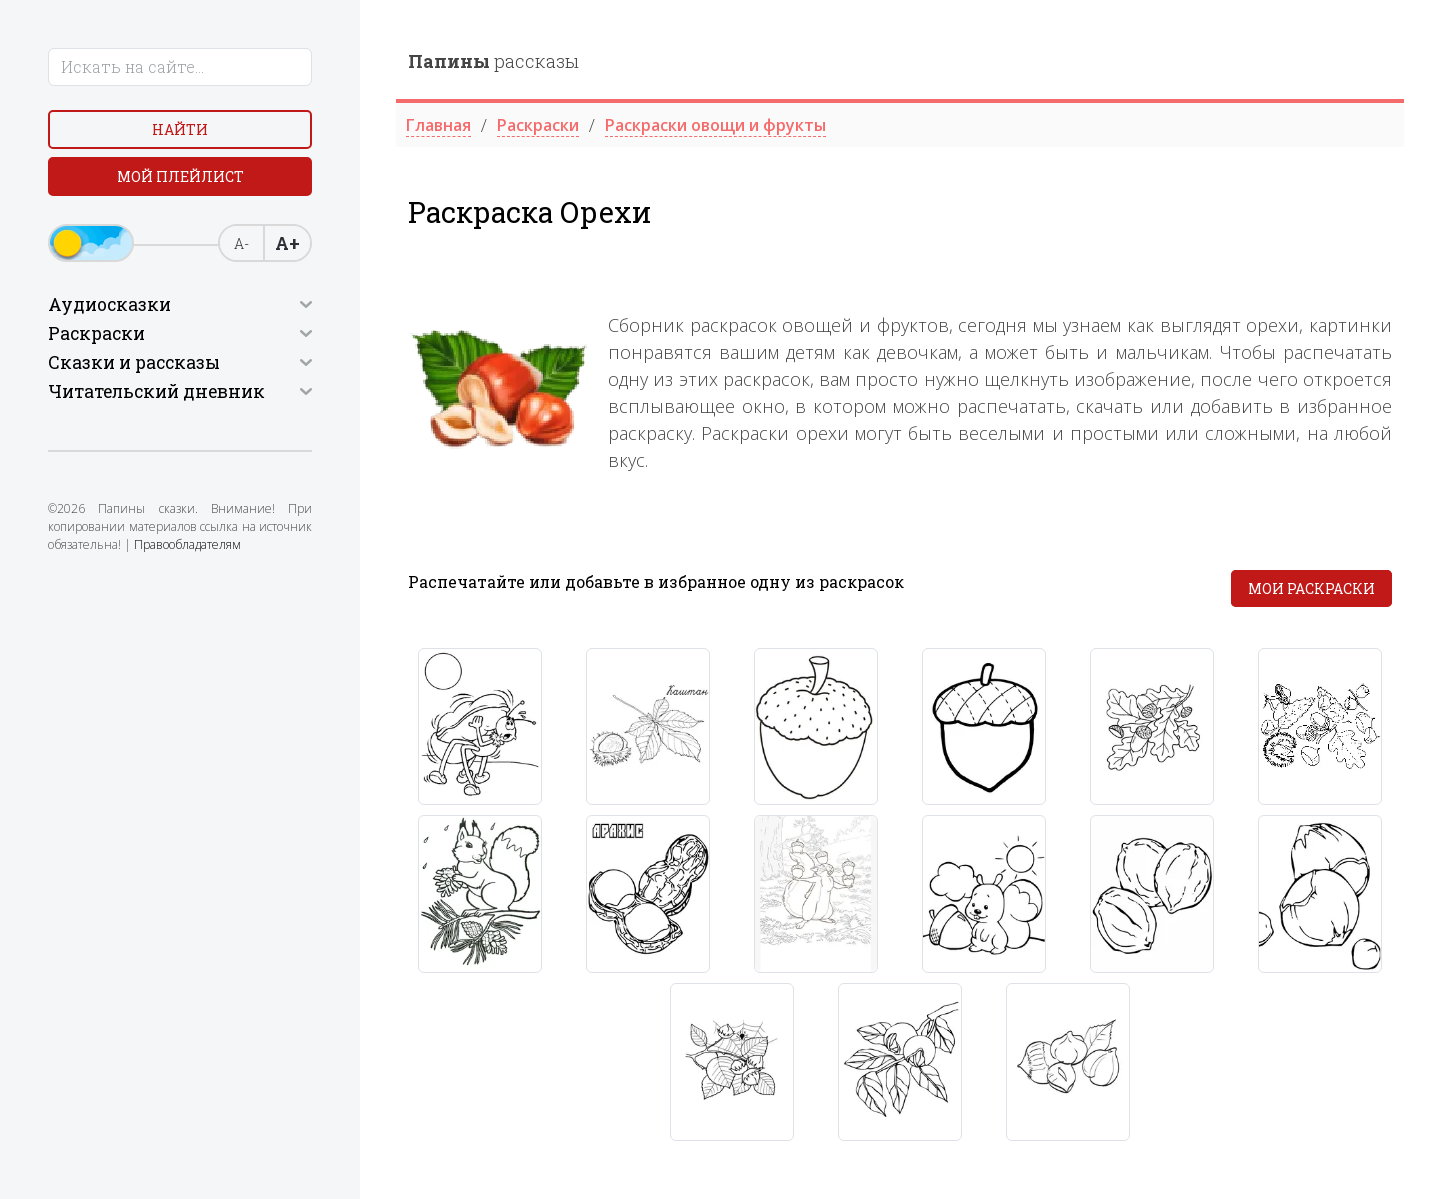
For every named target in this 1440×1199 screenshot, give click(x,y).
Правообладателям (187, 544)
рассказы (493, 61)
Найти (180, 129)
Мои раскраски (1311, 588)
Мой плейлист (180, 176)
